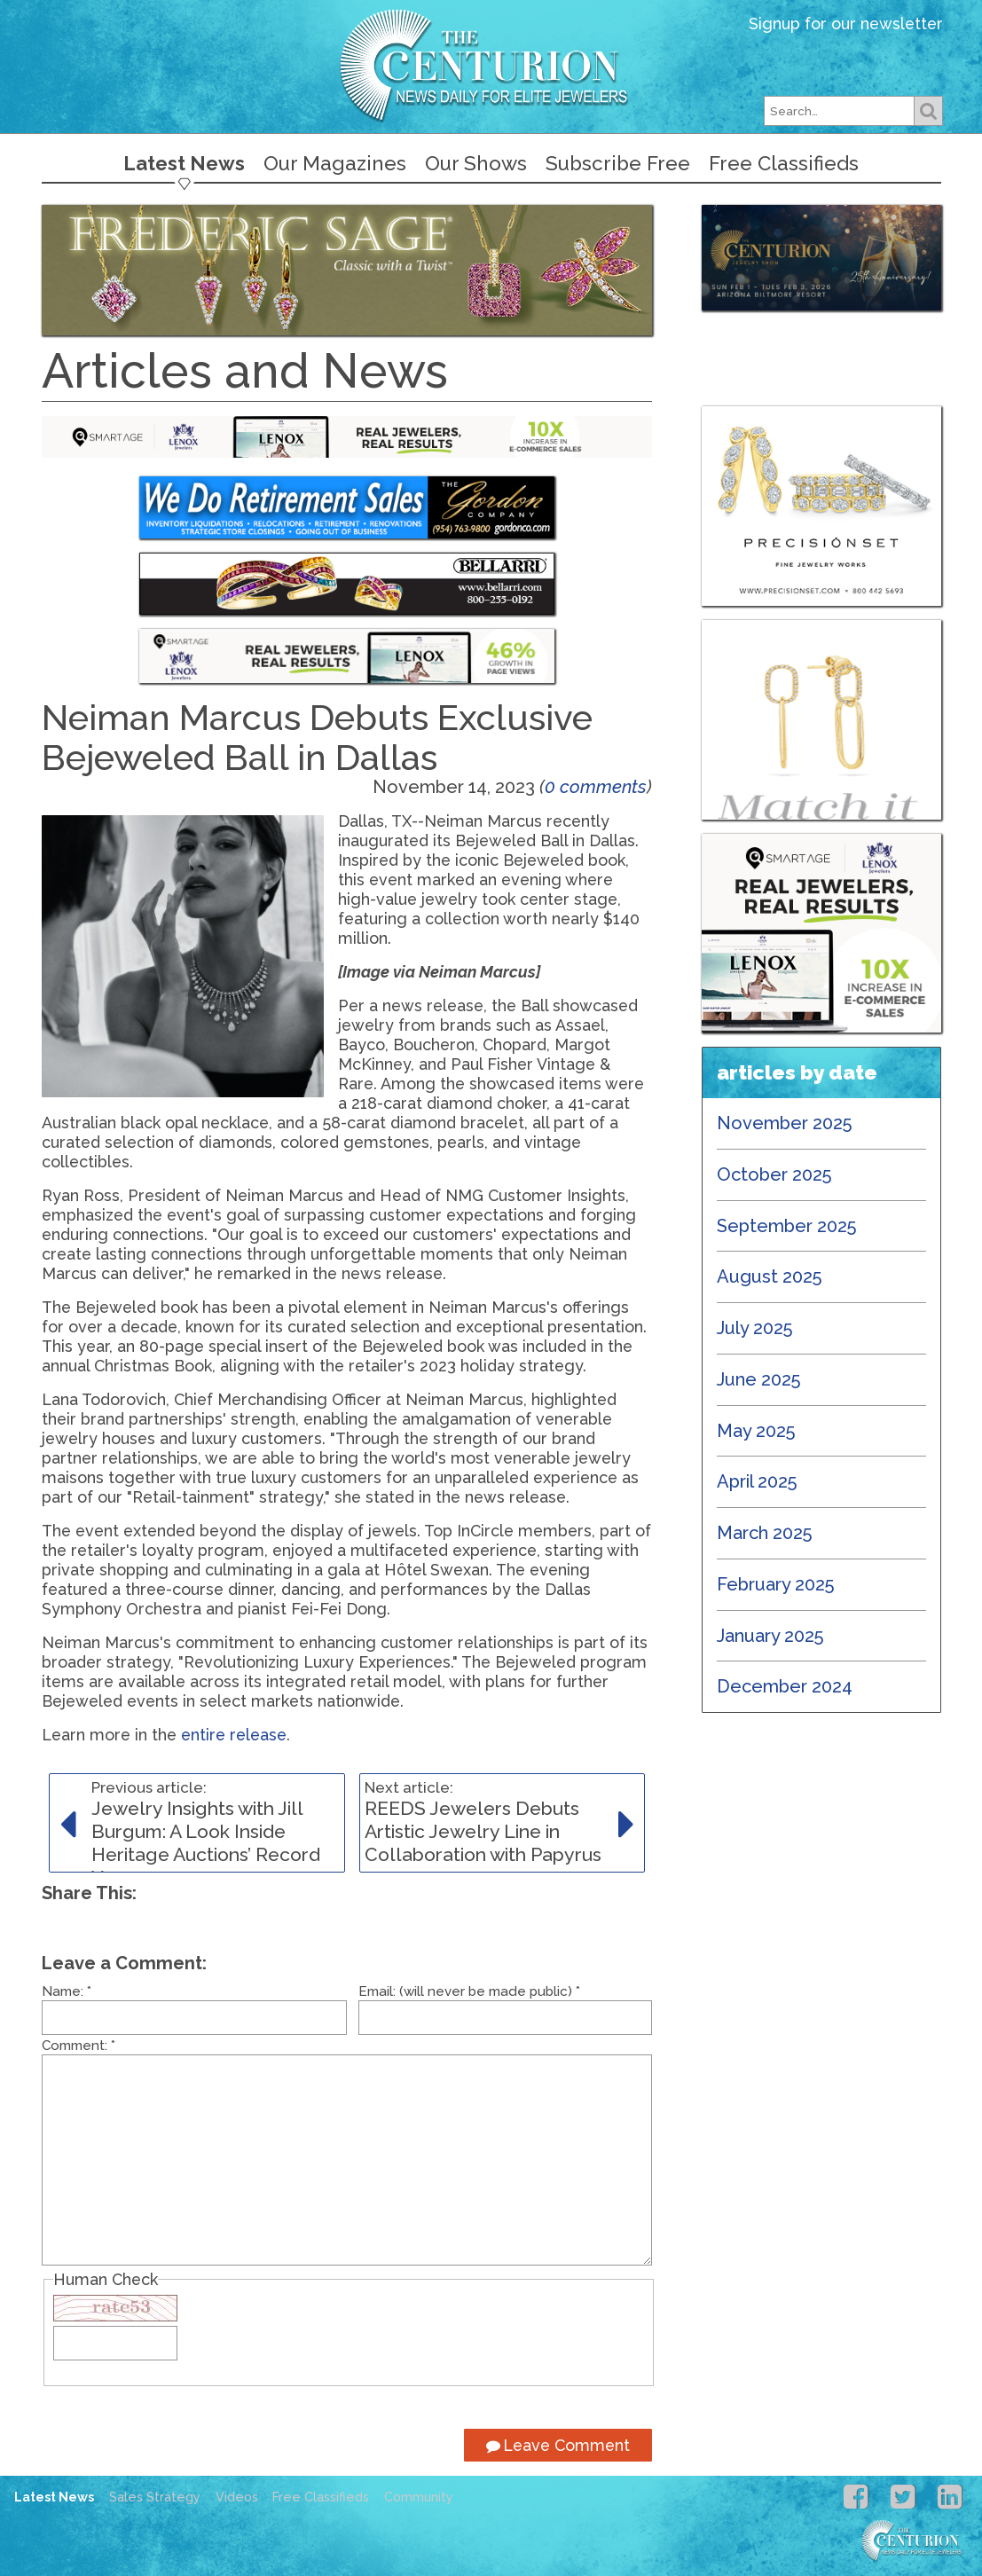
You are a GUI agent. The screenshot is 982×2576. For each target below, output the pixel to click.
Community (418, 2497)
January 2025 (770, 1635)
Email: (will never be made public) (469, 1991)
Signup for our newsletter (846, 23)
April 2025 (757, 1481)
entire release (234, 1734)
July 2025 (755, 1328)
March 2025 (765, 1532)
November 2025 (784, 1123)
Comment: (78, 2046)
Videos (237, 2497)
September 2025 (787, 1226)
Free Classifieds (784, 163)
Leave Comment (558, 2445)
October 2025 (774, 1174)
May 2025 (756, 1430)
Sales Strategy (154, 2497)
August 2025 (769, 1276)
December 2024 (784, 1686)
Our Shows (476, 163)
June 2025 (759, 1379)
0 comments (596, 786)
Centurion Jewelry (491, 65)
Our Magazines (334, 163)
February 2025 (776, 1584)
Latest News (184, 163)
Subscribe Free (618, 163)
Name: (66, 1991)
